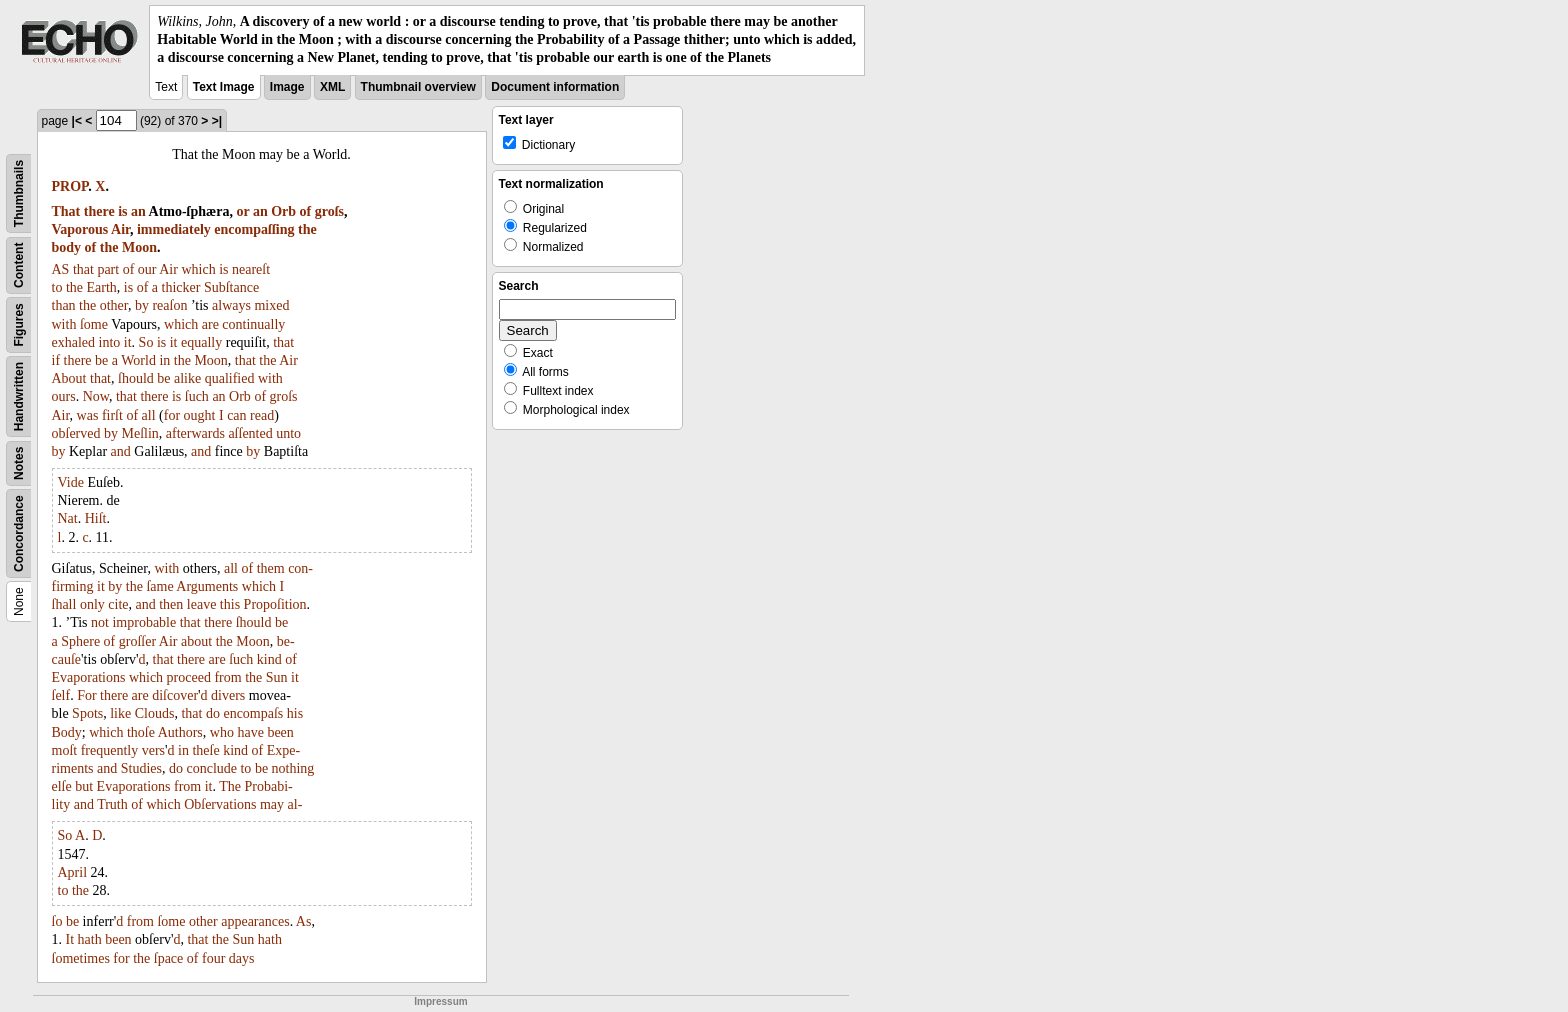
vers (153, 750)
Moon (139, 247)
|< (77, 121)
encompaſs (253, 713)
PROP (70, 186)
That (66, 211)
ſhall (64, 604)
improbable (144, 622)
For (86, 695)
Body (67, 732)
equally (201, 342)
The (230, 786)
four (213, 958)
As (304, 921)
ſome (94, 324)
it (128, 342)
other (114, 305)
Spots (87, 713)
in (164, 360)
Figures (19, 324)
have (250, 732)
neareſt (251, 269)
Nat (68, 518)
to (57, 287)
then (171, 604)
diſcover (175, 695)
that (83, 269)
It (70, 939)
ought (200, 415)
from (227, 677)
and (121, 451)
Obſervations (220, 804)
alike (187, 378)
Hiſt (96, 518)
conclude (211, 768)
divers (228, 695)
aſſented (250, 433)
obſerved (76, 433)
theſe (205, 750)
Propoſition (275, 604)
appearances (255, 921)
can (236, 415)
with (64, 324)
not (100, 622)
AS (61, 269)
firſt (112, 415)
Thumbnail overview (418, 87)
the (307, 229)
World (138, 360)
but (84, 786)
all (149, 415)
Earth (102, 287)
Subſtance (231, 287)
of (306, 211)
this (230, 604)
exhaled (74, 342)
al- (295, 804)
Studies (141, 768)
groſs (329, 211)
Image (287, 87)
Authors (180, 732)
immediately (174, 229)
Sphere (80, 641)
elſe (62, 786)
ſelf (61, 695)
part (108, 269)
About (69, 378)
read (262, 415)
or (242, 211)
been (280, 732)
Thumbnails (19, 192)
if (56, 360)
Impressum (440, 1001)
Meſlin (139, 433)
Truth (112, 804)
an (138, 211)
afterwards (195, 433)
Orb (283, 211)
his (295, 713)
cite (118, 604)
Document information (555, 87)
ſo (57, 921)
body (67, 247)
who (222, 732)
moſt (65, 750)
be (101, 360)
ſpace (169, 958)
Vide (71, 482)
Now (96, 396)
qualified (230, 378)
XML (332, 87)
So (146, 342)
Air (120, 229)
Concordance (19, 533)
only (92, 604)
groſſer (137, 641)
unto (288, 433)
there (99, 211)
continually (253, 324)
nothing (293, 768)
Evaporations (89, 677)
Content (19, 264)
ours (64, 396)
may (272, 804)
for (172, 415)
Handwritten (19, 395)
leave (202, 604)
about (196, 641)
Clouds (155, 713)
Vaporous (80, 229)
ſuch (197, 396)
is (122, 211)
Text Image (224, 87)
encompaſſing (254, 229)
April (73, 872)
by (142, 305)
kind (269, 659)
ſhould (136, 378)
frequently (110, 750)
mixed (271, 305)
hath (90, 939)
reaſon (169, 305)
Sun (277, 677)
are (210, 324)
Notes (19, 462)
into (110, 342)
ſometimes (81, 958)
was (88, 415)
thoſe (141, 732)
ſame (159, 586)
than (64, 305)
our (147, 269)
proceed (189, 677)
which (198, 269)
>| (217, 121)
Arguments (207, 586)
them (271, 568)
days (242, 958)
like (120, 713)
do (213, 713)
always (231, 305)
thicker (181, 287)
